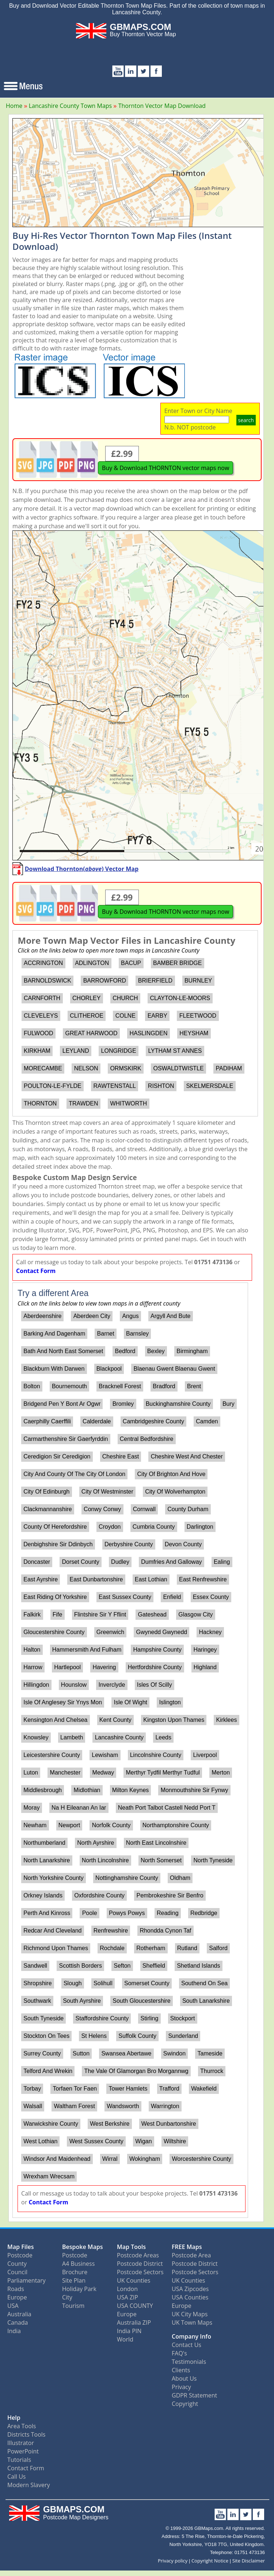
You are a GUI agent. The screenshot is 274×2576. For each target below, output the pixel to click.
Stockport (182, 2018)
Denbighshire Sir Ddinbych (57, 1544)
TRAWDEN (83, 1103)
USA (13, 2305)
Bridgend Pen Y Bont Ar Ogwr (61, 1404)
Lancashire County (119, 1737)
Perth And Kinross (46, 1913)
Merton (221, 1772)
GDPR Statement (194, 2395)
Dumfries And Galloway (171, 1562)
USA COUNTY (135, 2305)
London (127, 2289)
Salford (218, 1948)
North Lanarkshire (46, 1860)
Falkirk (32, 1614)
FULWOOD (38, 1033)
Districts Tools (26, 2434)
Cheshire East (120, 1456)
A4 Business (78, 2263)
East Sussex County (125, 1597)
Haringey (205, 1649)
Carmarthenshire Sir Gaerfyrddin (65, 1439)
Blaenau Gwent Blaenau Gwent (174, 1369)
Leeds (163, 1737)
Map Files (20, 2246)
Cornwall (144, 1509)
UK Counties (133, 2280)
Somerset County (147, 1983)
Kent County (115, 1720)
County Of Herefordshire (55, 1527)
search (246, 420)
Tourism (73, 2305)
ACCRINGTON (43, 963)
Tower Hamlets (128, 2088)
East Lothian (151, 1579)
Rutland (187, 1948)
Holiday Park (79, 2289)
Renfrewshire (111, 1930)
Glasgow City (195, 1614)
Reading (168, 1913)
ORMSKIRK (125, 1068)
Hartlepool (67, 1667)
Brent (194, 1386)
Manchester (65, 1772)
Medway (103, 1772)
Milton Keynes (130, 1790)
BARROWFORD (104, 980)
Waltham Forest (74, 2106)
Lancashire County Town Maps (70, 106)
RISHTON (161, 1086)
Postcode (20, 2255)
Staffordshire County (102, 2018)
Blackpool (109, 1369)
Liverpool (205, 1755)
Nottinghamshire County (126, 1878)
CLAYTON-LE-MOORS (180, 998)
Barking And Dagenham (54, 1333)
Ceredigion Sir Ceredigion (56, 1456)
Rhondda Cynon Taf (165, 1930)
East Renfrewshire (203, 1579)
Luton (30, 1772)
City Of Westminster (107, 1491)
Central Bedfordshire (147, 1439)
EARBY (157, 1016)
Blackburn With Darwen (53, 1369)
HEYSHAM (193, 1033)
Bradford (164, 1386)
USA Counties (190, 2297)
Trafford (169, 2088)
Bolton (31, 1386)
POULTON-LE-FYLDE (52, 1086)
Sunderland (183, 2036)
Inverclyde (111, 1685)
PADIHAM (229, 1068)
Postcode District (140, 2263)
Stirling (149, 2018)
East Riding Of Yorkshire (55, 1597)
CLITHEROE (86, 1016)
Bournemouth (69, 1386)
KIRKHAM (37, 1051)
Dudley (120, 1562)
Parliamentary (26, 2280)
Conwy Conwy (102, 1509)
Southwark (37, 2001)
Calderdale (97, 1421)
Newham (34, 1825)
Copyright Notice (209, 2560)
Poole (89, 1913)
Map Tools (131, 2246)
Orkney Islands (42, 1895)
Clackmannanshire (47, 1509)
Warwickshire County (50, 2124)
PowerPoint (23, 2451)
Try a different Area (53, 1293)
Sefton (122, 1966)
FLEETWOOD (197, 1016)
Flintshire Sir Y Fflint (100, 1614)
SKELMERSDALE (209, 1086)
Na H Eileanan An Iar (79, 1808)
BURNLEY (198, 980)
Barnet (105, 1333)
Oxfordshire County (99, 1895)
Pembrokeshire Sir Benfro (169, 1895)
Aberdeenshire (42, 1316)
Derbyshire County (128, 1544)
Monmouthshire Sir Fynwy (194, 1790)
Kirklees (226, 1720)
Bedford (125, 1351)
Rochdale (112, 1948)
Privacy (181, 2387)
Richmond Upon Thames (55, 1948)
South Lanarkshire (206, 2001)
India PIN (129, 2331)
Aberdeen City (91, 1316)
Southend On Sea (204, 1983)
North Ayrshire (95, 1843)
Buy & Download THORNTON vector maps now (165, 468)
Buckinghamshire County (178, 1404)
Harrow (32, 1667)
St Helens (94, 2036)
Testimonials (189, 2361)
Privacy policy (172, 2560)
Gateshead (152, 1614)
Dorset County (80, 1562)
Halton (31, 1649)
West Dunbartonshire (168, 2124)
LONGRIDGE (118, 1051)
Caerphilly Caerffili (47, 1421)
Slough (73, 1983)
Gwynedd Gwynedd (161, 1632)
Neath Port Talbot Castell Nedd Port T (167, 1808)
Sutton (81, 2053)
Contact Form (36, 1271)
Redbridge (203, 1913)
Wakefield (204, 2088)
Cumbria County (154, 1527)
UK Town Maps (192, 2322)
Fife (57, 1614)
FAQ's (179, 2353)
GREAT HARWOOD (91, 1033)
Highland (205, 1667)
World (125, 2339)
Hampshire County (157, 1649)
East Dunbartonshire (96, 1579)
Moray (31, 1808)
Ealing (222, 1562)
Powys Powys (127, 1913)
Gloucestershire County (53, 1632)
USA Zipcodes (190, 2289)
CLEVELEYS (41, 1016)
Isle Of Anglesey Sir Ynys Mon (62, 1702)
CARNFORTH (42, 998)
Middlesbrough (42, 1790)
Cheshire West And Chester (187, 1456)
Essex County (211, 1597)
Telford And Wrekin (47, 2071)
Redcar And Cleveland (52, 1930)
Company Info (191, 2336)
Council (17, 2272)
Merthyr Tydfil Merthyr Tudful (162, 1772)
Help (13, 2417)
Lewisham (105, 1755)
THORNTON (40, 1103)
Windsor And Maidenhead (56, 2159)
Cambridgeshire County (153, 1421)
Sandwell (35, 1966)
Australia (19, 2314)
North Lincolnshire (105, 1860)
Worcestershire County (201, 2159)
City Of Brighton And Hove (171, 1474)
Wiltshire (175, 2141)
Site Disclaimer (248, 2560)
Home (14, 106)
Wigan (143, 2141)
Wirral (110, 2159)
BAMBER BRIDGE (177, 963)
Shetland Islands (198, 1966)
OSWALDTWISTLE (178, 1068)
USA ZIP (127, 2297)
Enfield (172, 1597)
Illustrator (20, 2443)
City (67, 2297)
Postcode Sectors (140, 2272)
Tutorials (19, 2459)
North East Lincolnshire (156, 1843)
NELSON (86, 1068)
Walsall (32, 2106)
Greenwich (110, 1632)
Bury (228, 1404)
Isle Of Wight (130, 1702)
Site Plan (73, 2280)
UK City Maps (190, 2314)
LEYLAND (75, 1051)
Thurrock (211, 2071)
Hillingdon (36, 1685)
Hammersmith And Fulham (86, 1649)
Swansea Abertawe (126, 2053)
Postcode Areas (138, 2255)
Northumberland (44, 1843)
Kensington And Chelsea (55, 1720)
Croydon (110, 1527)
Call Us (16, 2476)
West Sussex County (96, 2141)
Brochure (74, 2272)
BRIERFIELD (155, 980)
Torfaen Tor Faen (75, 2088)
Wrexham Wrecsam (49, 2176)
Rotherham (150, 1948)
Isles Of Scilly (154, 1685)
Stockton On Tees (46, 2036)
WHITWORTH (128, 1103)
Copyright (185, 2403)
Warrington (165, 2106)
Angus (130, 1316)
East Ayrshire (40, 1579)
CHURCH (125, 998)
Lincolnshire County (156, 1755)
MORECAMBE (43, 1068)
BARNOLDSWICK (47, 980)
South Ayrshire (82, 2001)
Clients (181, 2370)
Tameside (209, 2053)
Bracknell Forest (120, 1386)
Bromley (123, 1404)
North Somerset (161, 1860)
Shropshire (37, 1983)
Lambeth (71, 1737)
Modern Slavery (28, 2485)
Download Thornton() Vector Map (81, 869)
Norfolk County (111, 1825)
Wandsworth (123, 2106)
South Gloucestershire (141, 2001)
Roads (15, 2289)
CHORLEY (86, 998)
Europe (17, 2297)
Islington (170, 1702)
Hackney (210, 1632)
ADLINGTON (92, 963)
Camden (207, 1421)
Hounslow (74, 1685)
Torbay (32, 2088)
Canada (17, 2322)
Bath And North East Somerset (63, 1351)
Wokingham (144, 2159)
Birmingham (192, 1351)
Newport (69, 1825)
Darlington (200, 1527)
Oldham (180, 1878)
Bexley (156, 1351)
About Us (184, 2378)
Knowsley (35, 1737)
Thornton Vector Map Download (162, 106)
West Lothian (40, 2141)
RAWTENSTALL (115, 1086)
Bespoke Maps (82, 2246)
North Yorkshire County (53, 1878)
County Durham (187, 1509)
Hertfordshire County (155, 1667)
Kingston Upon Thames (173, 1720)
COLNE (125, 1016)
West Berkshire (109, 2124)
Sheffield (153, 1966)
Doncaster (36, 1562)
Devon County (183, 1544)
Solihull (103, 1983)
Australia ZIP (134, 2322)
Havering (104, 1667)
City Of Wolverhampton (175, 1491)
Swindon (174, 2053)
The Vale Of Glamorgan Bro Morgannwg (136, 2071)
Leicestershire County (51, 1755)
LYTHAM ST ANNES (175, 1051)
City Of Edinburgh (46, 1491)
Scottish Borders (80, 1966)
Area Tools (21, 2426)
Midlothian (87, 1790)
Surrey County (42, 2053)
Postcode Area (191, 2255)
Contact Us (186, 2345)
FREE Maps (187, 2246)
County (17, 2263)
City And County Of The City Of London (74, 1474)
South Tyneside (43, 2018)
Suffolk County (137, 2036)
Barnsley (137, 1333)
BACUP (131, 963)
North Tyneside (212, 1860)
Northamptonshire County (175, 1825)
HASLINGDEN (148, 1033)
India (14, 2331)
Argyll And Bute (170, 1316)
